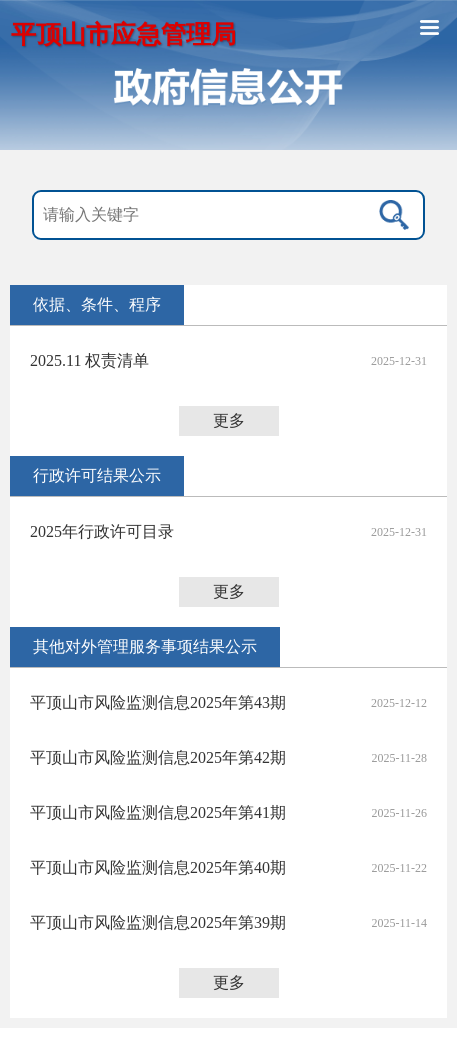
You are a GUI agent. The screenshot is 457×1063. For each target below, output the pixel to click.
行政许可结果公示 (97, 475)
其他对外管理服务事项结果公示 (145, 646)
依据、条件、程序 (97, 304)
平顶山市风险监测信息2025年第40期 (158, 867)
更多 (229, 420)
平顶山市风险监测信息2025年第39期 (158, 922)
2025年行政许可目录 (102, 531)
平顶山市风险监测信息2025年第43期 (158, 702)
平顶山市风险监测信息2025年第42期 (158, 757)
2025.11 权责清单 (89, 360)
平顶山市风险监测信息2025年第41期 (158, 812)
